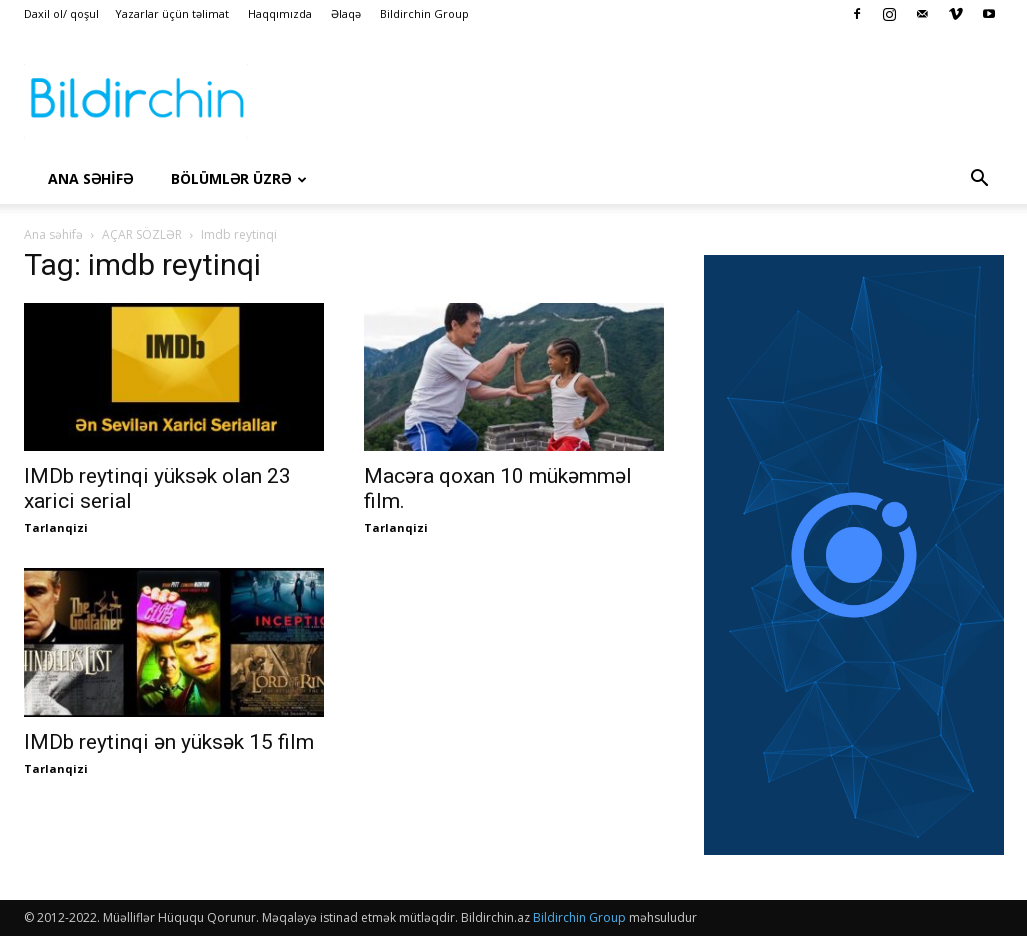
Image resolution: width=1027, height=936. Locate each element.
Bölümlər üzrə (239, 178)
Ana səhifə (53, 234)
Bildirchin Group (424, 13)
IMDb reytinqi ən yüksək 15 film (169, 742)
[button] (980, 180)
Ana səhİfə (90, 178)
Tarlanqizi (56, 527)
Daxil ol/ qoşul (61, 13)
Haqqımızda (280, 13)
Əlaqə (346, 13)
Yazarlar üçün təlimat (172, 13)
